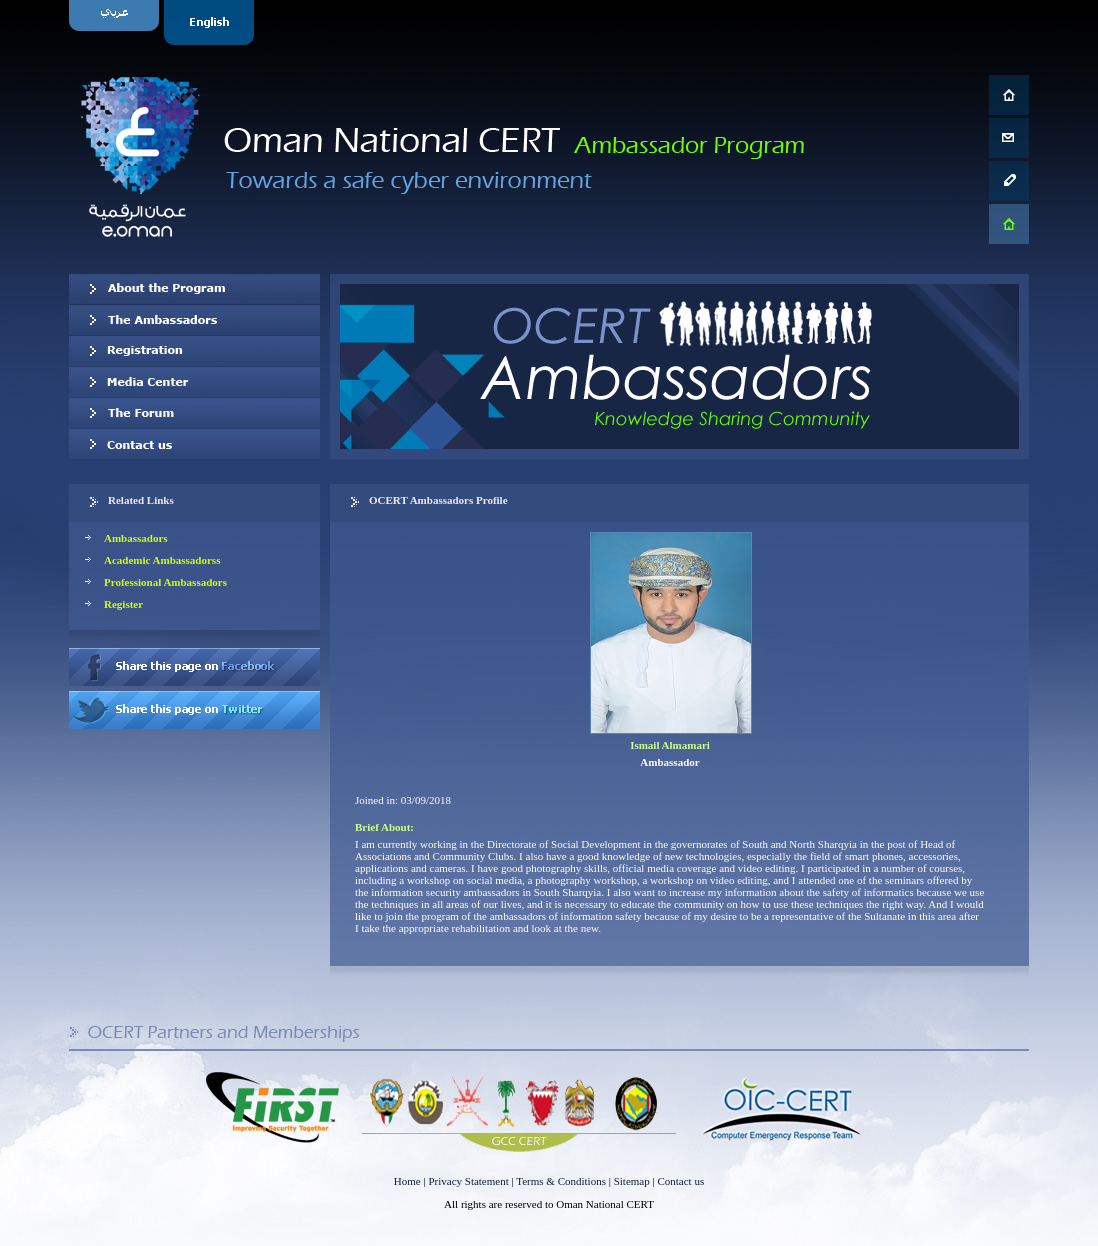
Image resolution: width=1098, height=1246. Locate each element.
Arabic (116, 22)
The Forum (194, 413)
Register (123, 604)
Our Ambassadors (194, 320)
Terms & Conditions (561, 1181)
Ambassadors (136, 538)
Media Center (194, 382)
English (211, 22)
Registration (194, 351)
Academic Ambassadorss (162, 560)
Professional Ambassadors (165, 582)
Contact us (194, 444)
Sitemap (632, 1181)
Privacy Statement (468, 1181)
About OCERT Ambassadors (194, 289)
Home (407, 1181)
